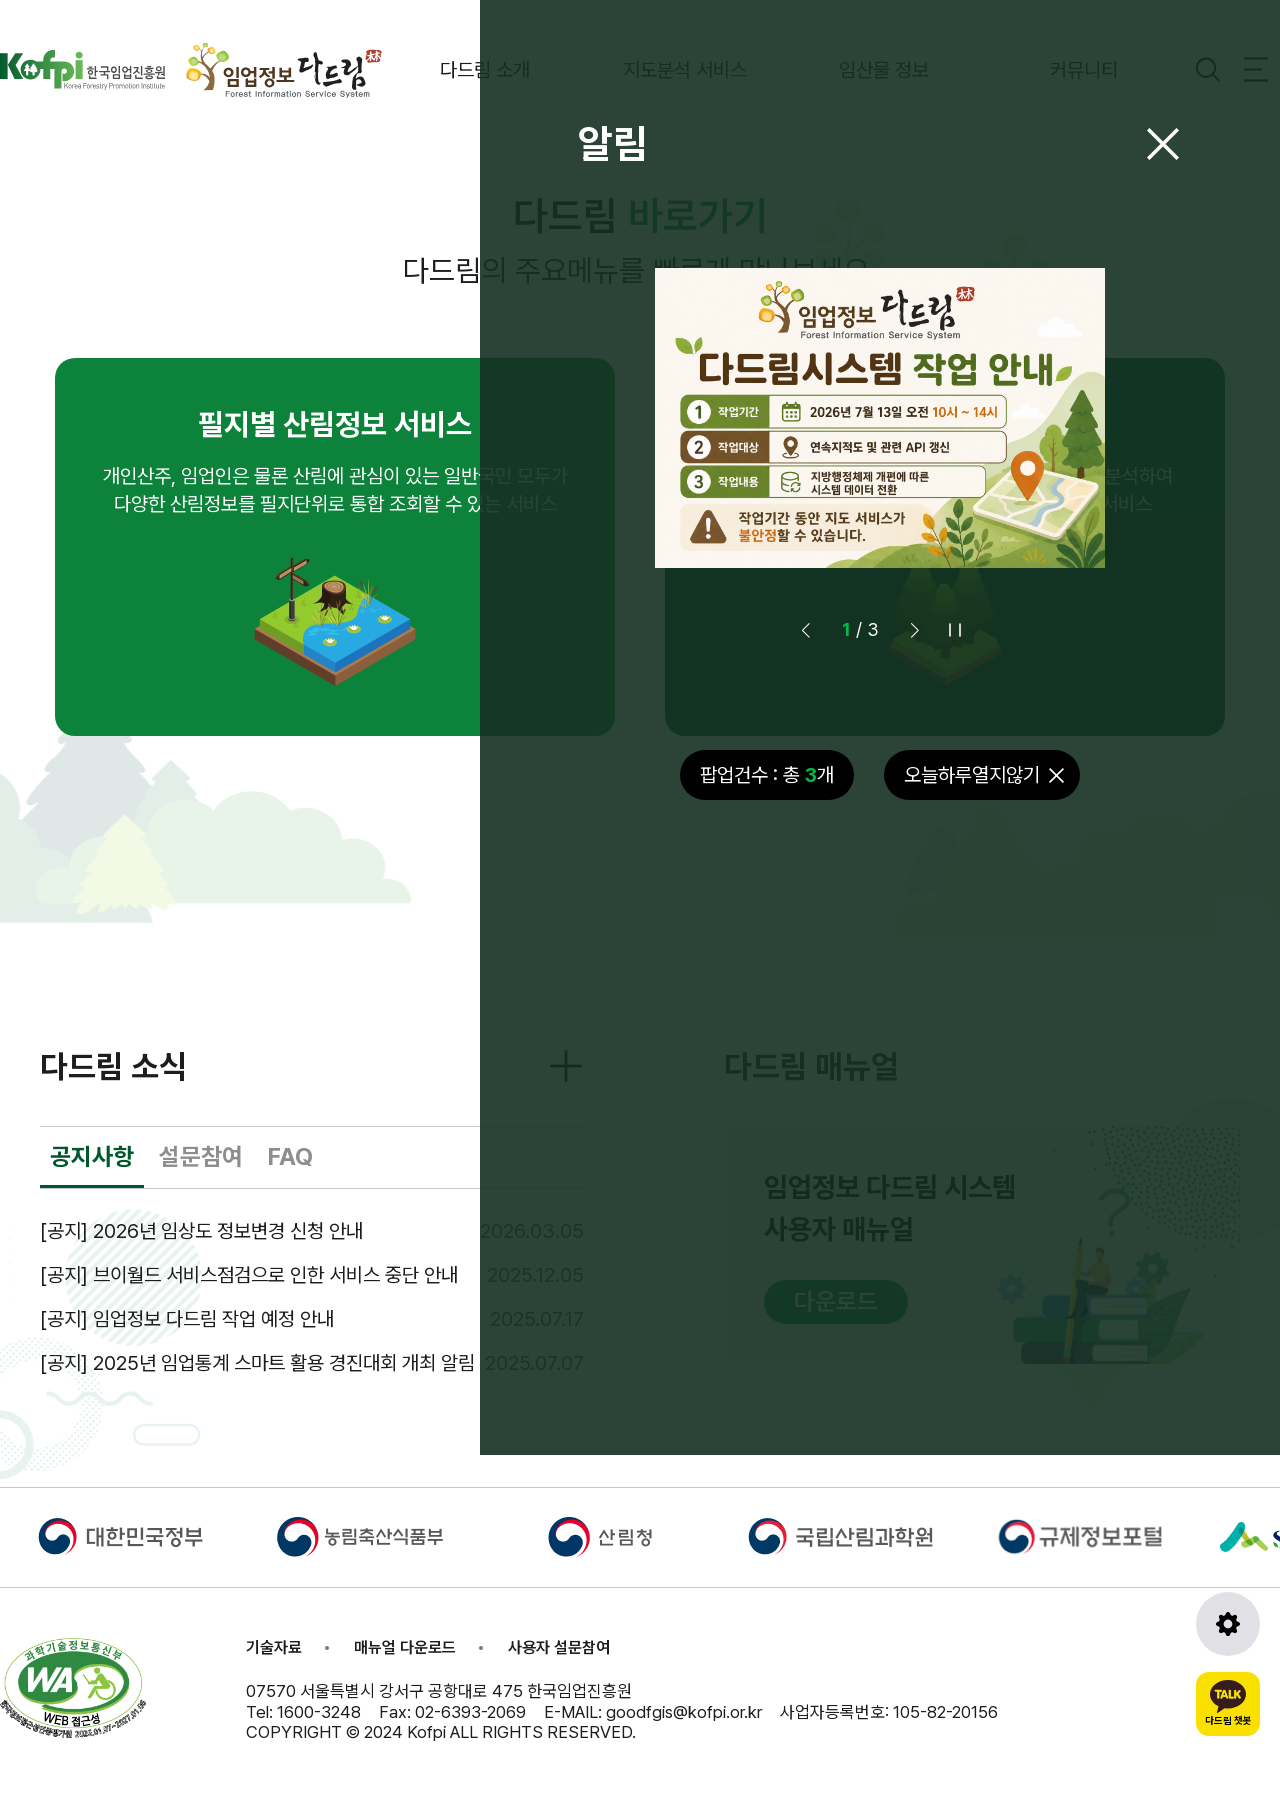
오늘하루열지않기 (972, 775)
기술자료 (274, 1647)
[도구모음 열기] (1228, 1624)
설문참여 (201, 1156)
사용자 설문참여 (559, 1647)
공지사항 (92, 1156)
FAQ (290, 1156)
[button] (915, 630)
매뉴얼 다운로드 (405, 1647)
